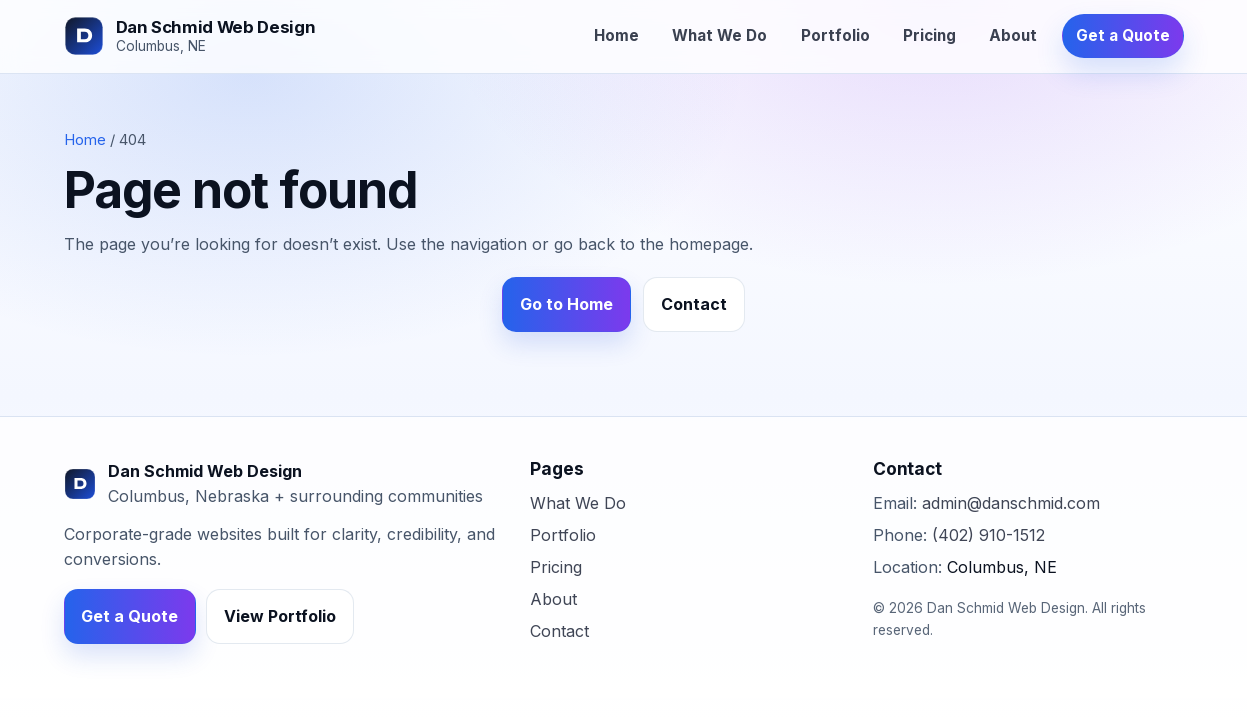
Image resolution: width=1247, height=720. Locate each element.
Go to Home (566, 304)
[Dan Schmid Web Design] (190, 36)
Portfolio (835, 35)
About (1013, 35)
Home (616, 35)
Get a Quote (1123, 35)
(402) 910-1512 (988, 535)
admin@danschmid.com (1011, 503)
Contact (694, 304)
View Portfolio (280, 616)
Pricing (929, 35)
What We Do (719, 35)
